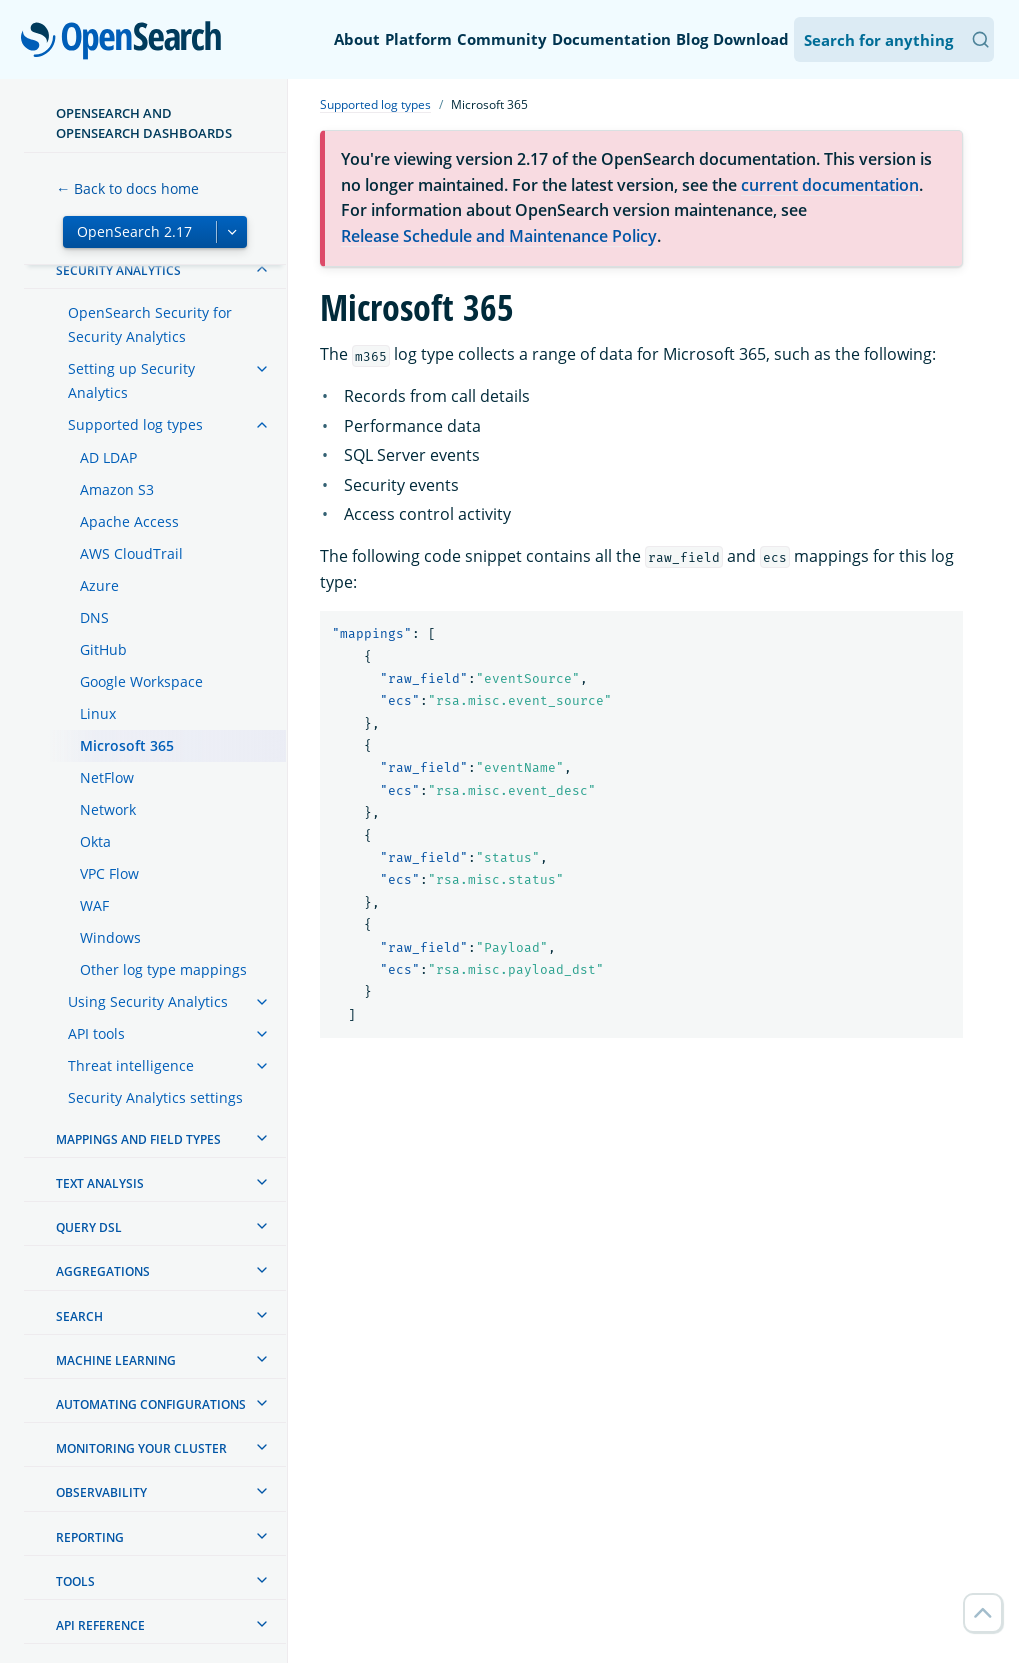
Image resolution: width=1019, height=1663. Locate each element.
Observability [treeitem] (101, 1492)
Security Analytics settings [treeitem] (155, 1097)
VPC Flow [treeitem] (109, 873)
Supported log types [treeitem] (135, 424)
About (357, 39)
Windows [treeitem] (110, 937)
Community (502, 39)
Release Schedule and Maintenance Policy (499, 236)
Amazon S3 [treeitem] (117, 489)
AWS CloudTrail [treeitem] (131, 553)
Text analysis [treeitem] (100, 1183)
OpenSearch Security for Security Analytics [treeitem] (150, 324)
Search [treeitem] (79, 1316)
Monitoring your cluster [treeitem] (141, 1448)
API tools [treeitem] (96, 1033)
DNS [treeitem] (94, 617)
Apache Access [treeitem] (129, 521)
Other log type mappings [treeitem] (163, 969)
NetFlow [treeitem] (107, 777)
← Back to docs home (127, 188)
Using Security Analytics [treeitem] (148, 1001)
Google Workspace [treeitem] (141, 681)
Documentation (611, 39)
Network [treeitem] (108, 809)
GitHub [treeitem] (103, 649)
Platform (418, 39)
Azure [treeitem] (99, 585)
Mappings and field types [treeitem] (138, 1139)
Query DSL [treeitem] (89, 1227)
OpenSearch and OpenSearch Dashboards (144, 123)
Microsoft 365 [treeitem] (127, 745)
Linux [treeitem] (98, 713)
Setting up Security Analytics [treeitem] (131, 380)
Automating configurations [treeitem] (151, 1404)
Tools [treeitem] (75, 1581)
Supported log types (375, 104)
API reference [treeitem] (100, 1625)
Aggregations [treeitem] (103, 1271)
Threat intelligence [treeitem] (131, 1065)
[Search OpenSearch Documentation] (894, 39)
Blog (692, 39)
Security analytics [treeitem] (118, 270)
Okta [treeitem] (95, 841)
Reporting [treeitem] (90, 1537)
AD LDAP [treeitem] (108, 457)
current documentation (830, 185)
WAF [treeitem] (94, 905)
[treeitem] (262, 269)
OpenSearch (126, 42)
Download (751, 39)
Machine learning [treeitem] (116, 1360)
